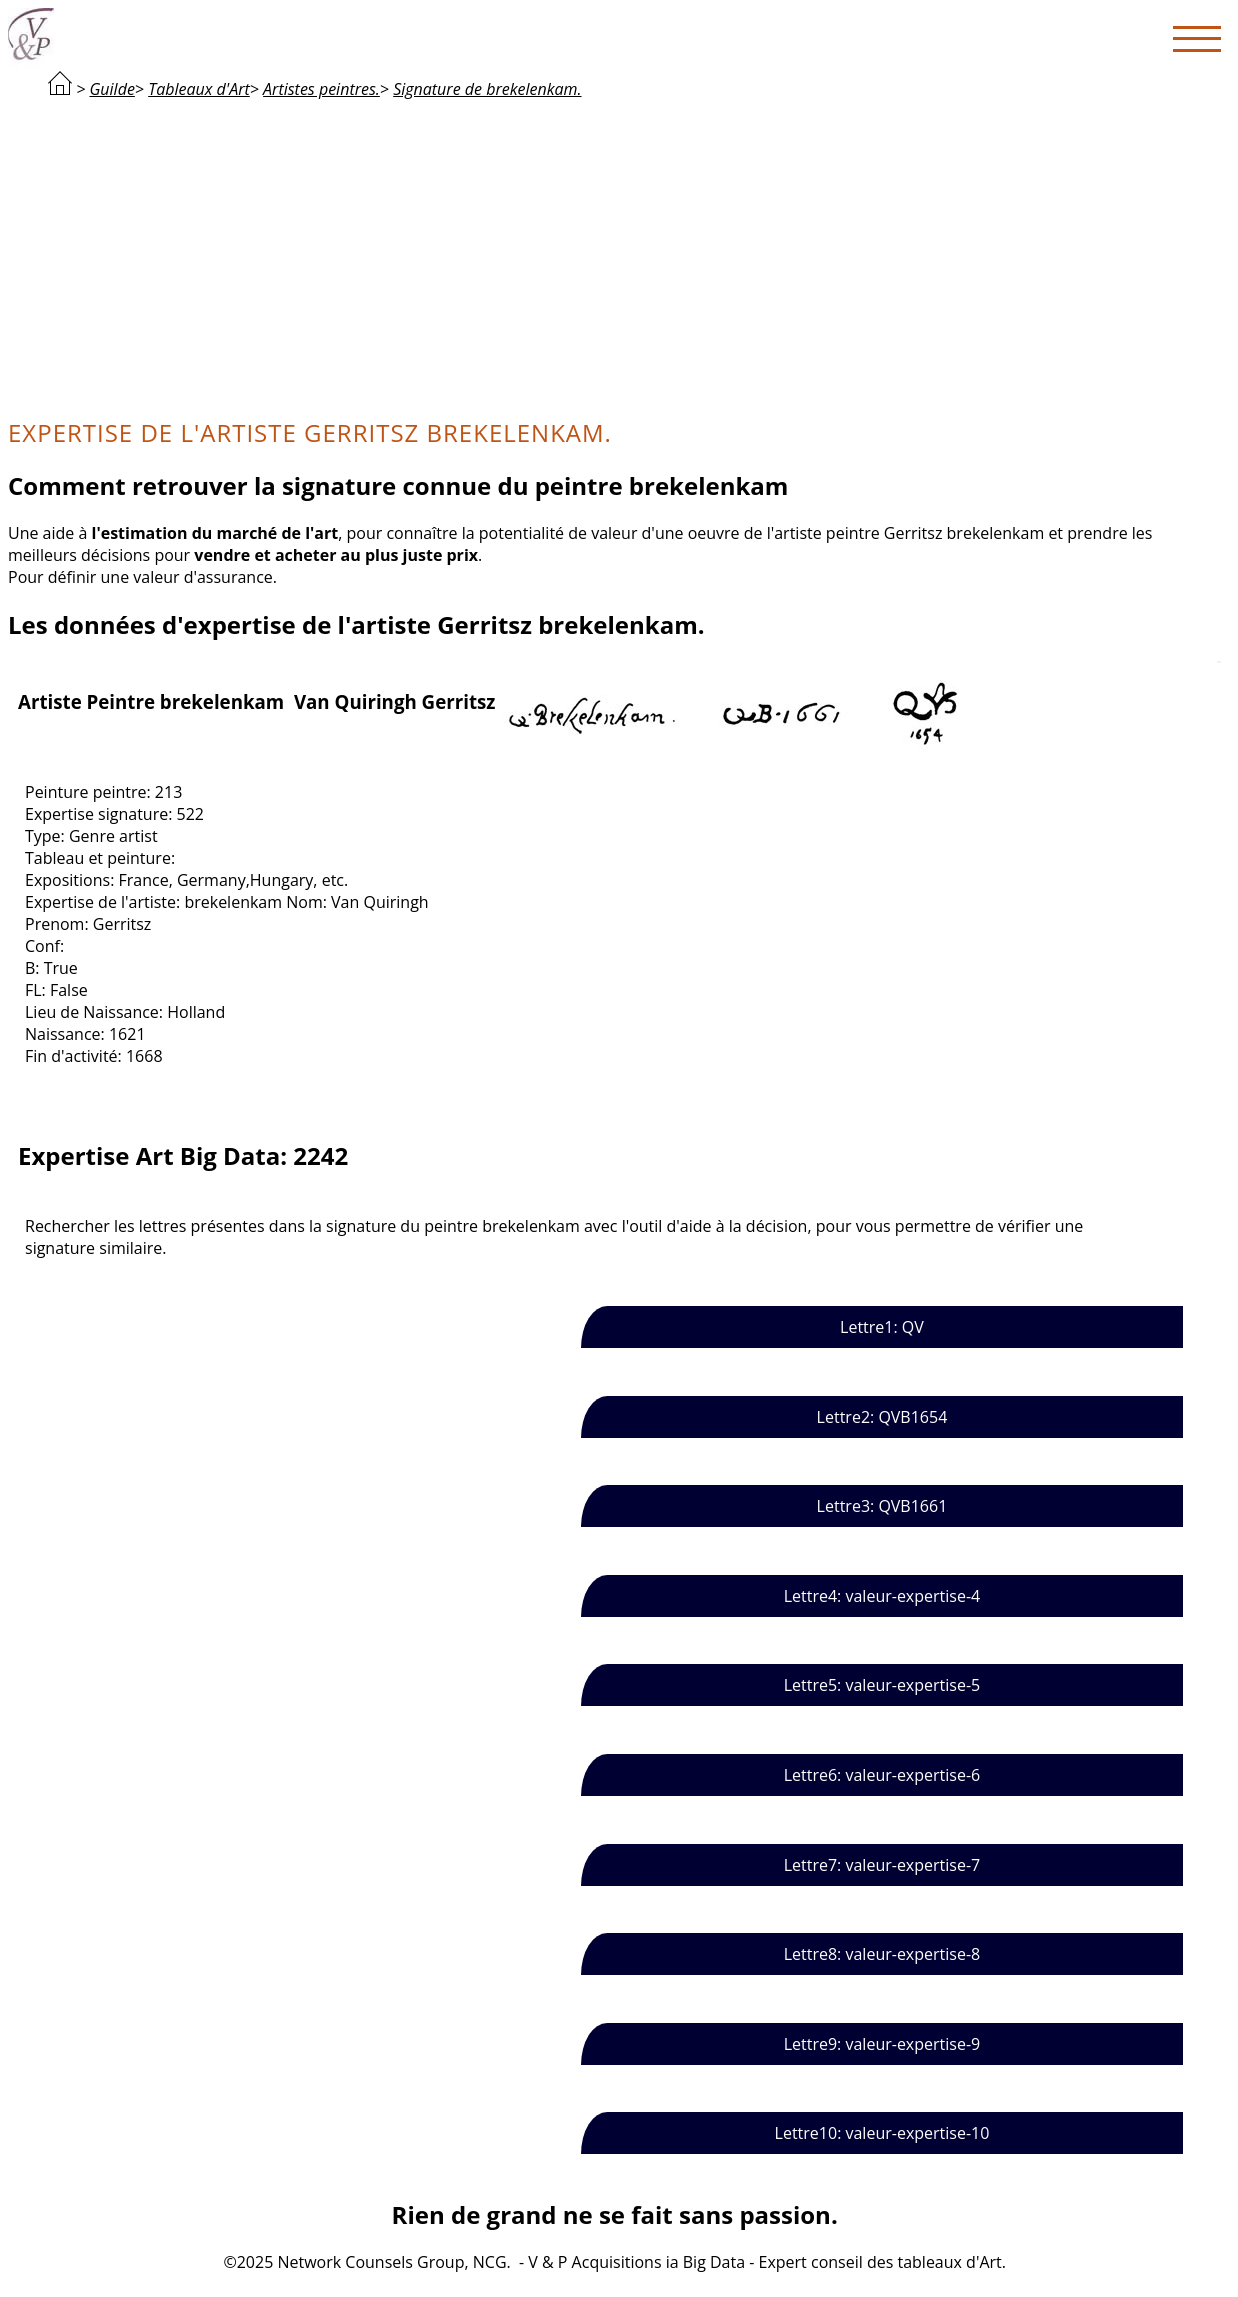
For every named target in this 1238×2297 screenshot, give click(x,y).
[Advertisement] (615, 256)
